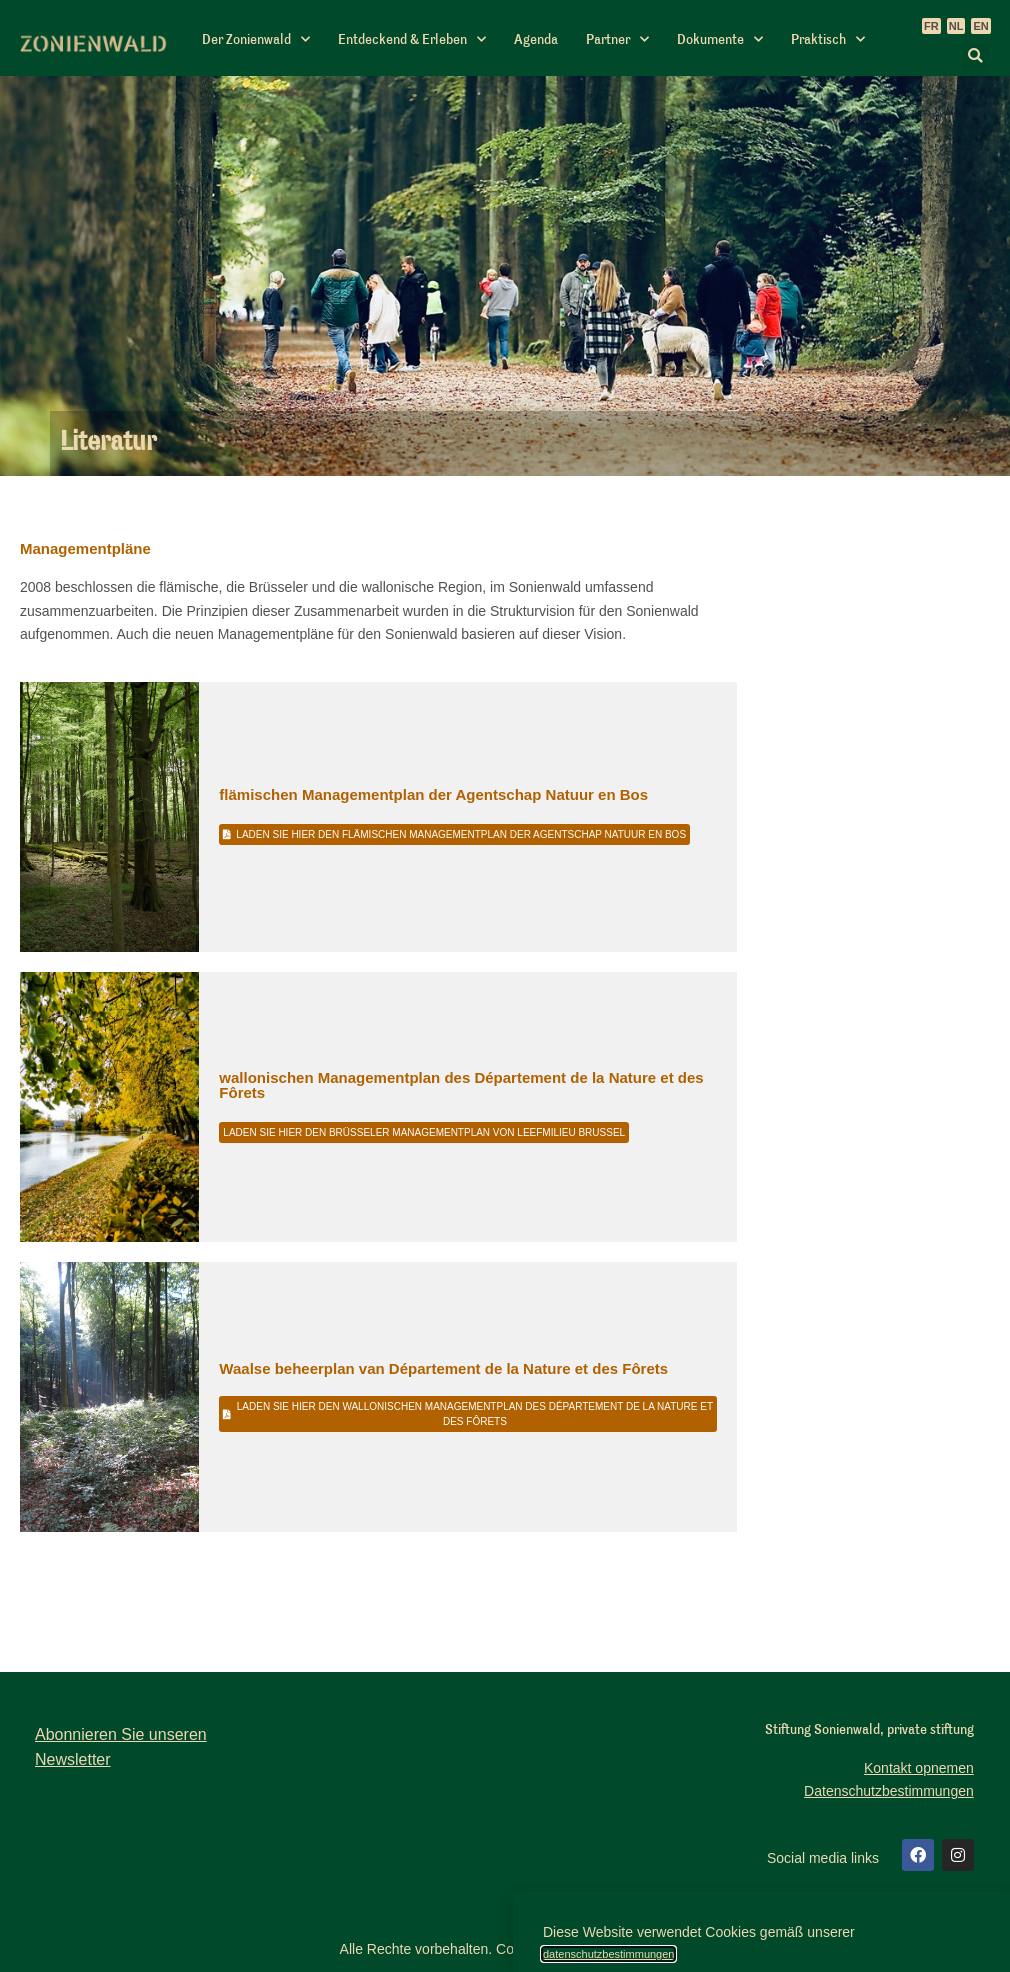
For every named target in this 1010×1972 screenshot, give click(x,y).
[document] (505, 986)
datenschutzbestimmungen (608, 1954)
